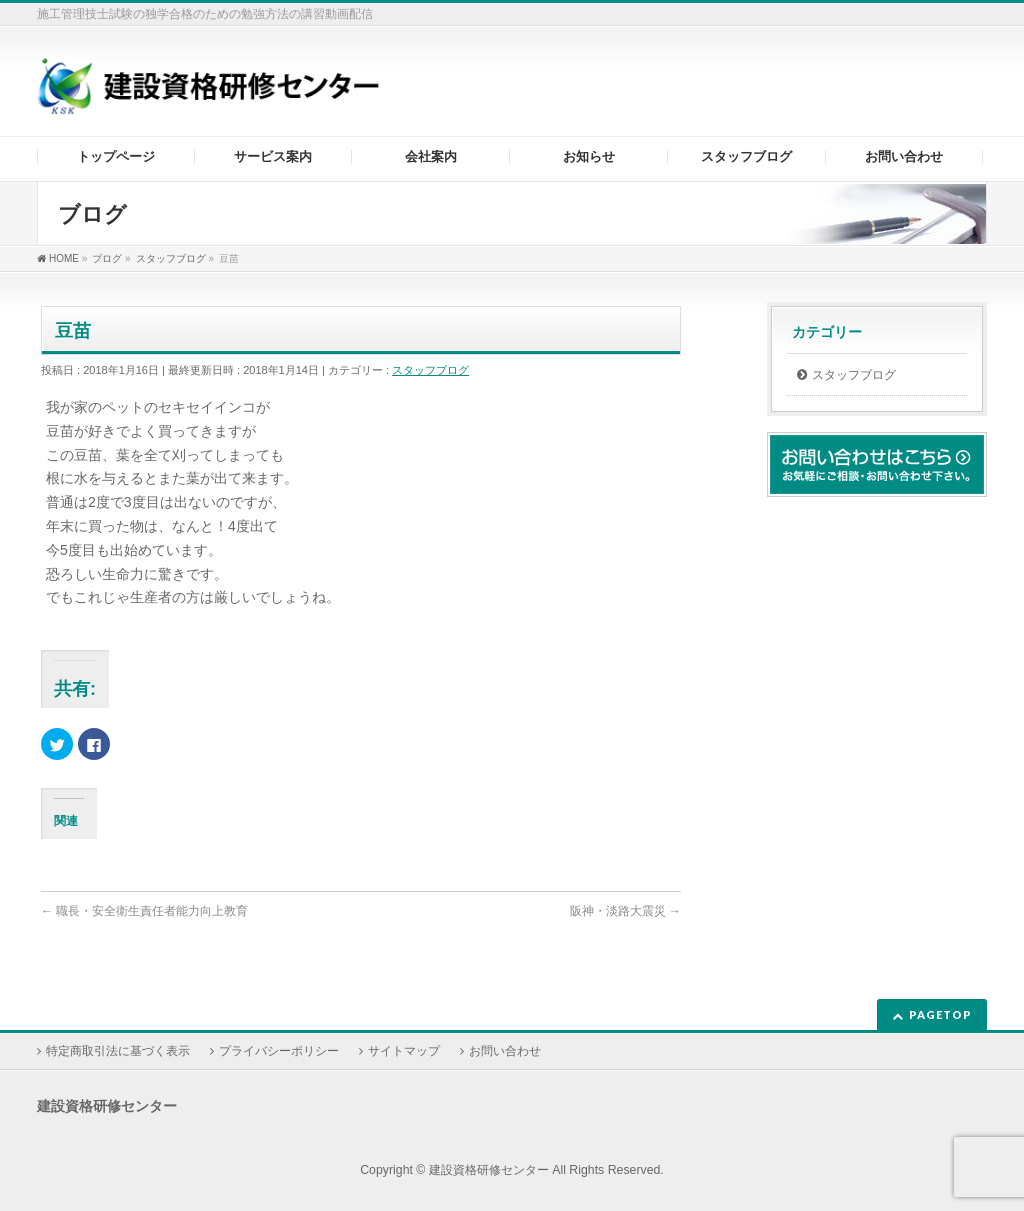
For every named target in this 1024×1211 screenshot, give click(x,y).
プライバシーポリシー (279, 1051)
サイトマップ (404, 1051)
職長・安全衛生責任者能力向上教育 (144, 911)
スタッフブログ (430, 370)
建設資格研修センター (489, 1170)
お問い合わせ (505, 1051)
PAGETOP (940, 1014)
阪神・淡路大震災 (625, 911)
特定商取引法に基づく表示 (118, 1051)
